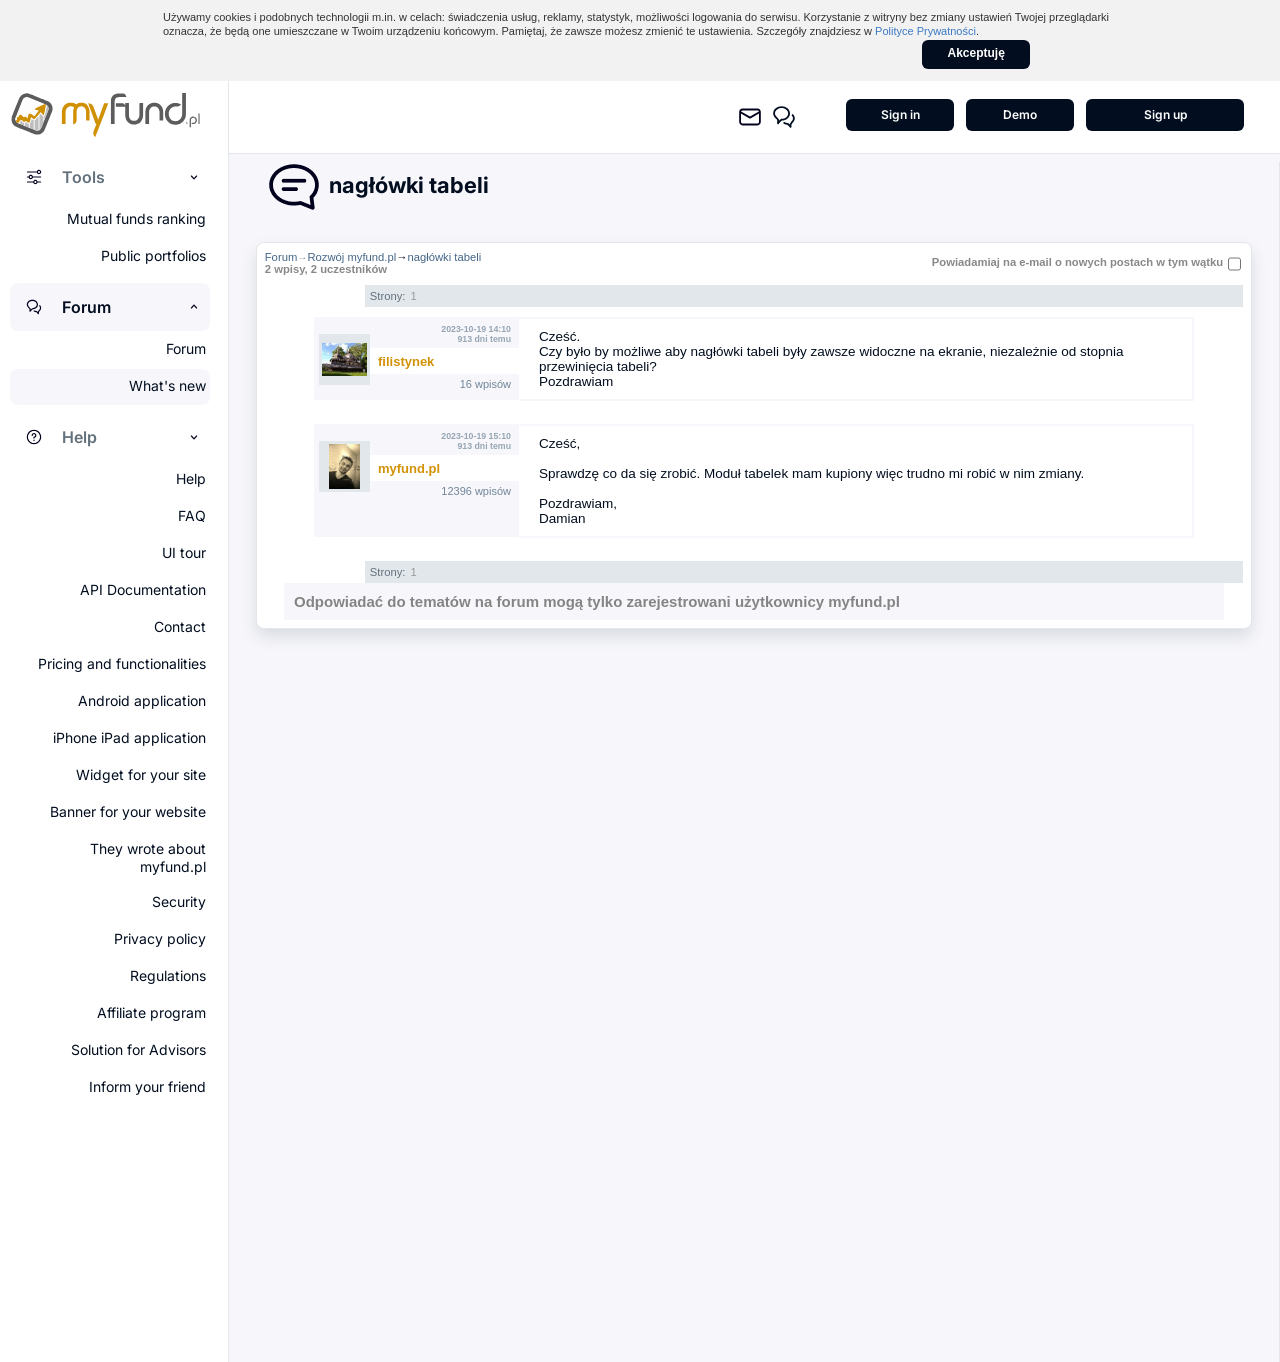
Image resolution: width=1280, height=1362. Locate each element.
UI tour (184, 552)
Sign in (900, 114)
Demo (1020, 114)
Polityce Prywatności (925, 31)
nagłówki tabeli (444, 257)
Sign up (1165, 114)
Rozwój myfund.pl (351, 257)
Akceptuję (976, 53)
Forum (281, 257)
